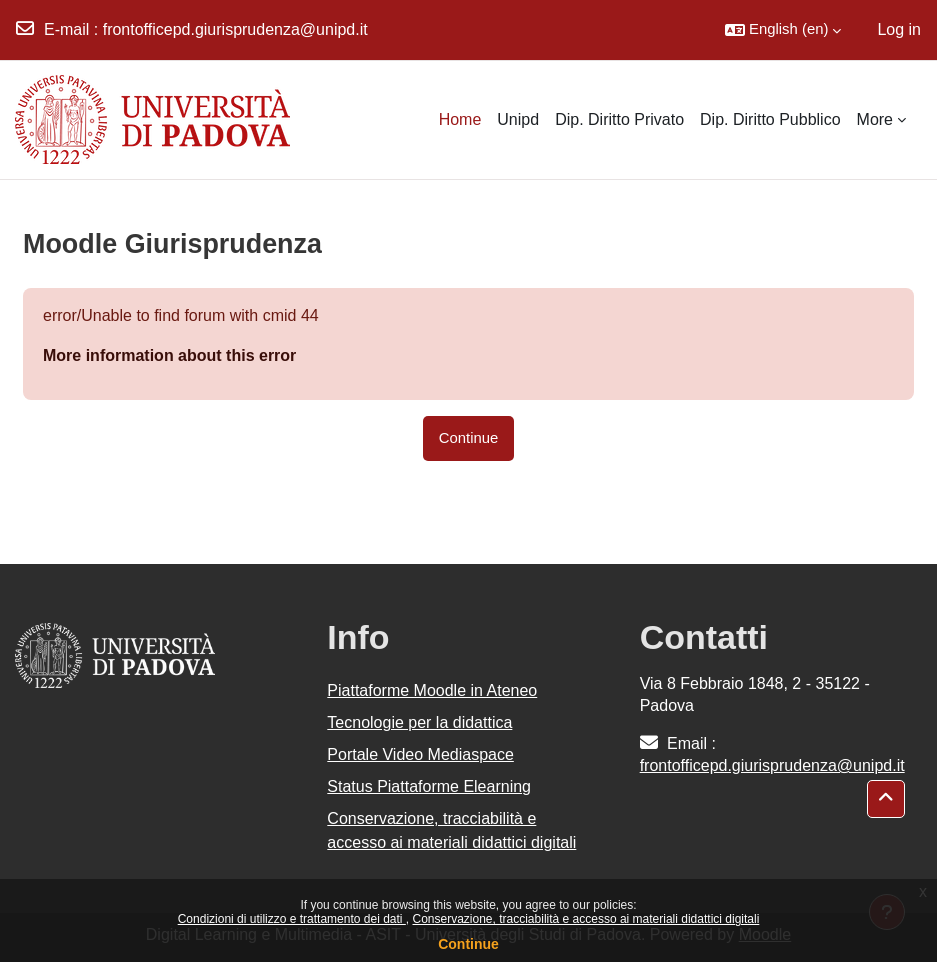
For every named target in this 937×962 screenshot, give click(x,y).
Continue (468, 944)
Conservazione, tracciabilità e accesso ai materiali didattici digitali (585, 919)
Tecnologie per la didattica (419, 722)
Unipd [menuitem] (518, 119)
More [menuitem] (875, 119)
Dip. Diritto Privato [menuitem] (619, 119)
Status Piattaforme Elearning (429, 786)
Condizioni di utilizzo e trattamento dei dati (292, 919)
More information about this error (169, 355)
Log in (899, 29)
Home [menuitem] (460, 119)
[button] (783, 30)
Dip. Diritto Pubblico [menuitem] (770, 119)
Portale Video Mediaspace (420, 754)
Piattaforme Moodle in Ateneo (432, 690)
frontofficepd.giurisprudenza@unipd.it (235, 29)
